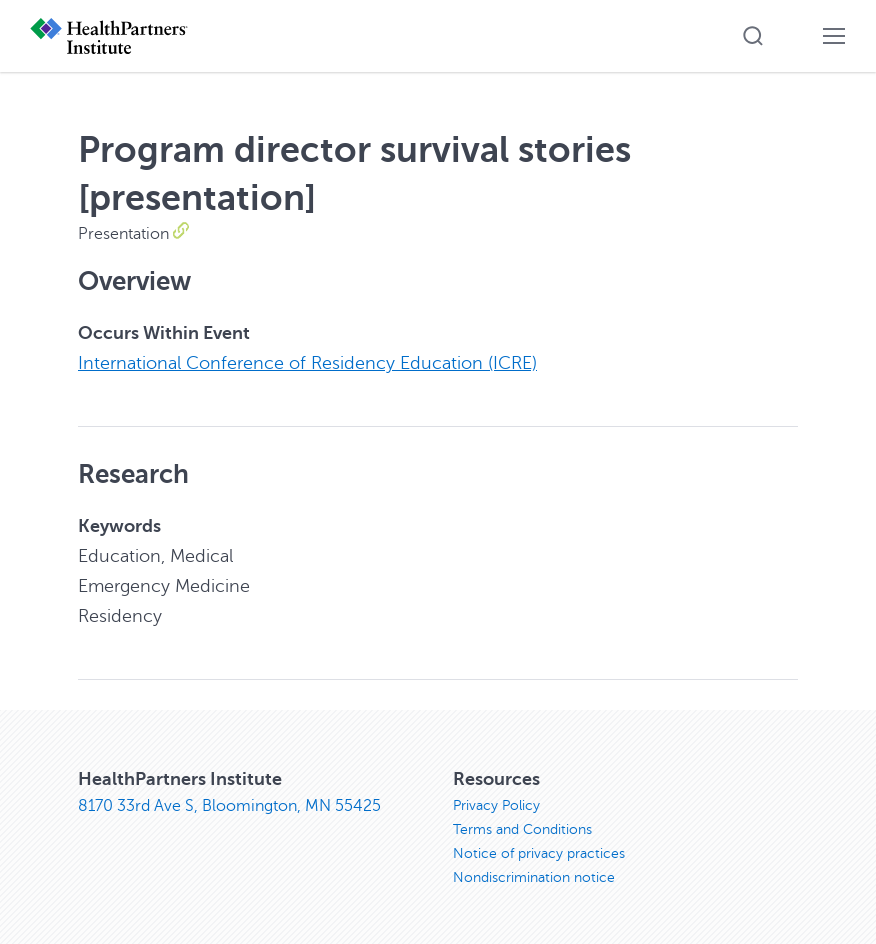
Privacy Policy (496, 805)
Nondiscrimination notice (534, 877)
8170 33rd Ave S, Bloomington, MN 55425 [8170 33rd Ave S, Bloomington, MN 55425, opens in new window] (229, 806)
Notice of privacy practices (539, 853)
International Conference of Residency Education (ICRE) (307, 363)
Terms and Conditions (522, 829)
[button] (753, 36)
